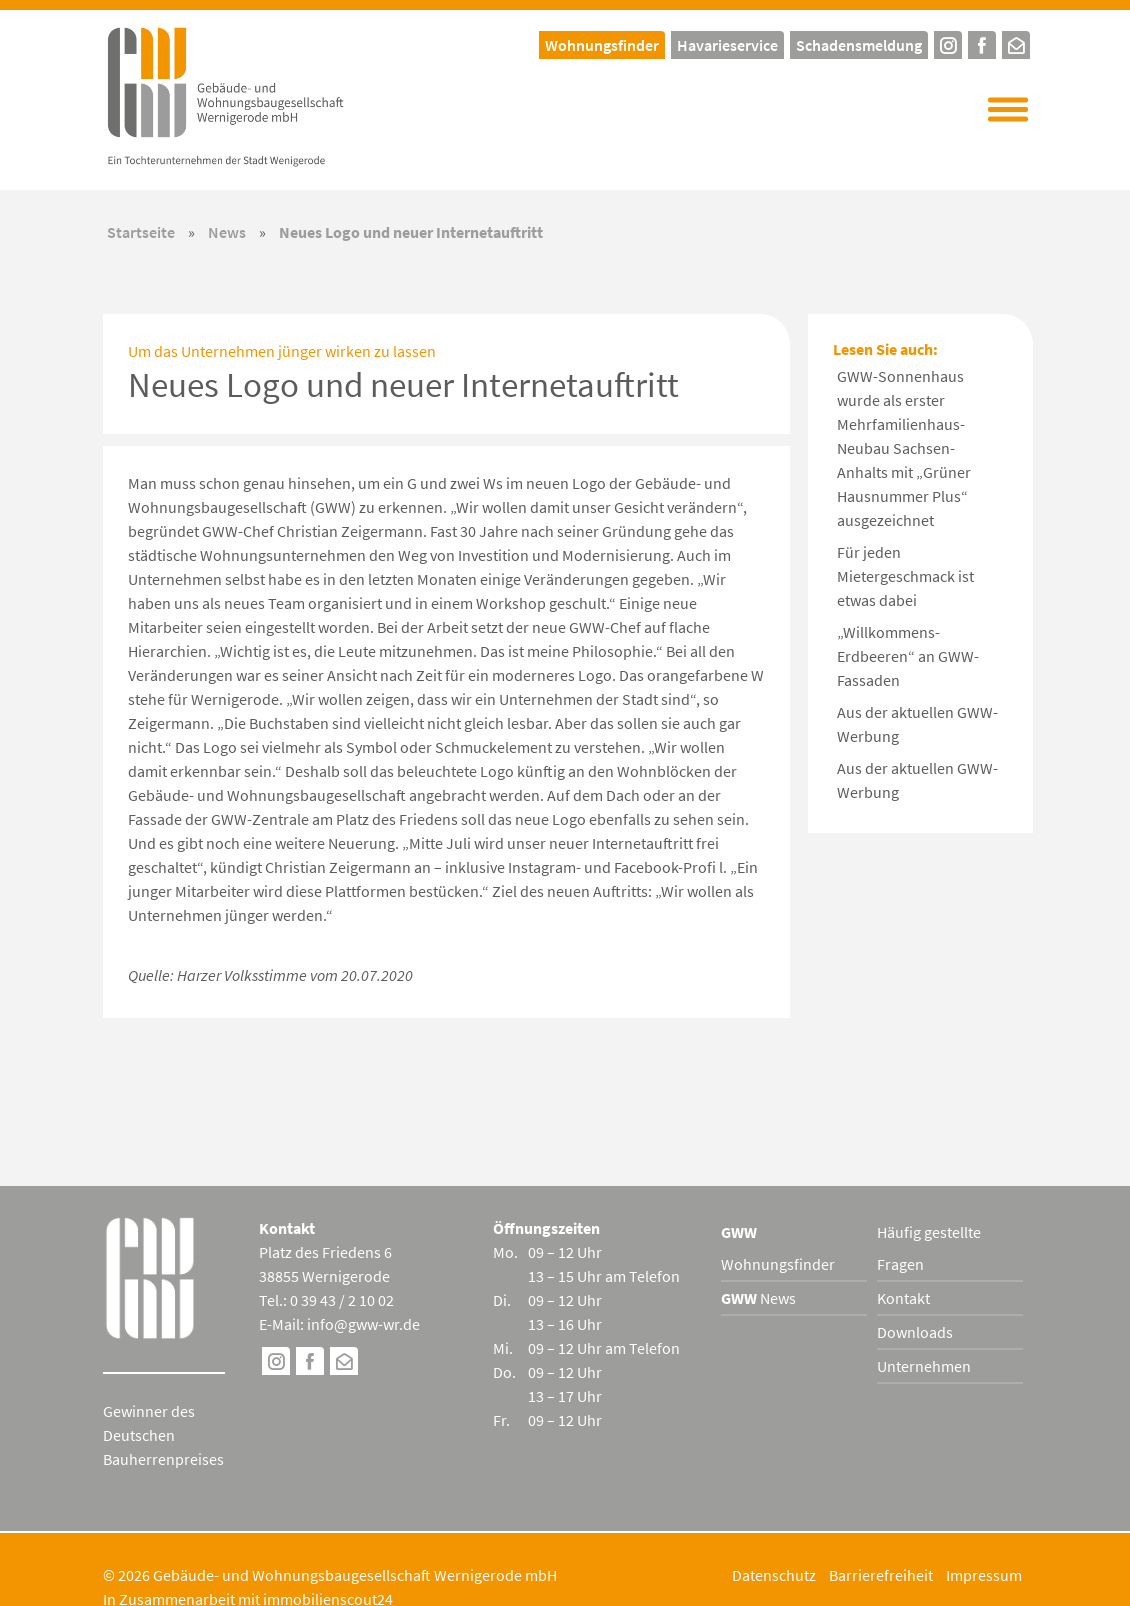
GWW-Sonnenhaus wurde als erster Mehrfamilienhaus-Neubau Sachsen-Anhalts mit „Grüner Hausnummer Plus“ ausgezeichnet (904, 448)
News (227, 232)
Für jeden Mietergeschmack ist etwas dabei (905, 576)
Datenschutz (774, 1575)
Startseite (141, 232)
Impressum (984, 1575)
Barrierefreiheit (881, 1575)
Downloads (915, 1332)
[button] (1008, 110)
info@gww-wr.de (363, 1324)
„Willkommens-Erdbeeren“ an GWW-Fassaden (908, 656)
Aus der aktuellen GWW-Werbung (917, 724)
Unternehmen (924, 1366)
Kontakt (903, 1298)
